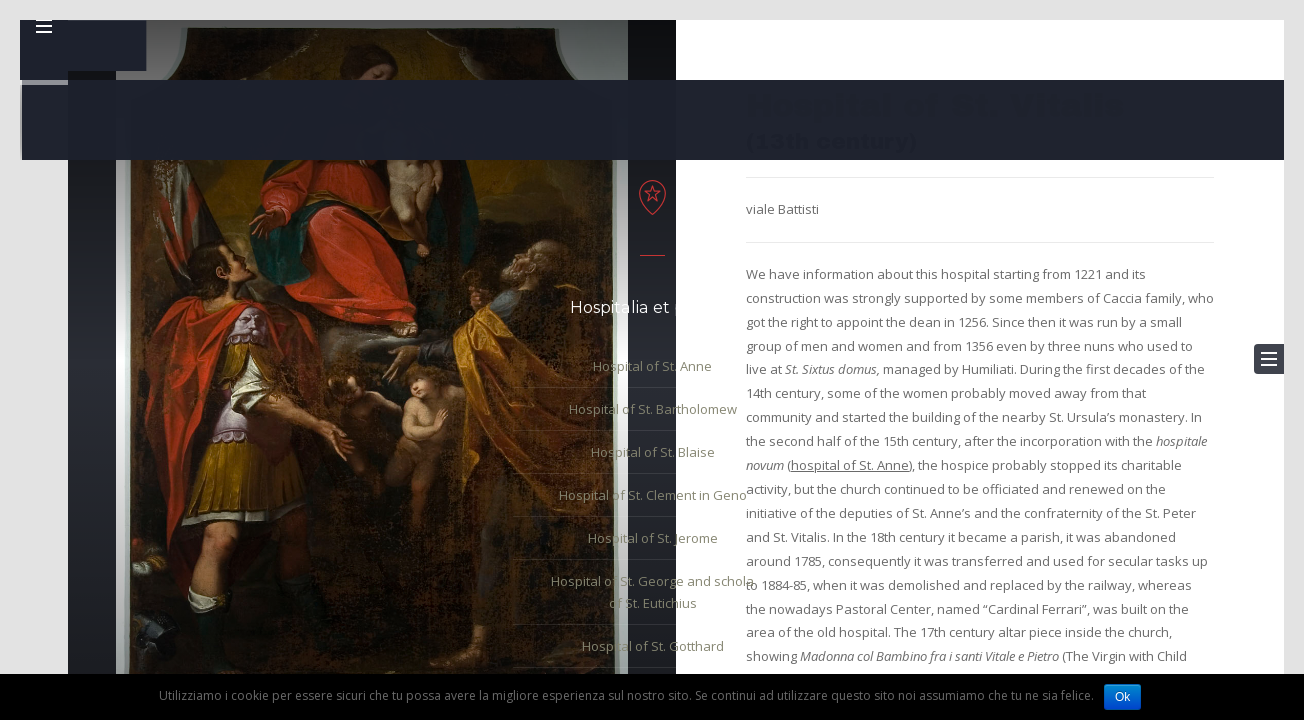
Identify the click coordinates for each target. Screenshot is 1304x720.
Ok (1122, 697)
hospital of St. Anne (850, 465)
